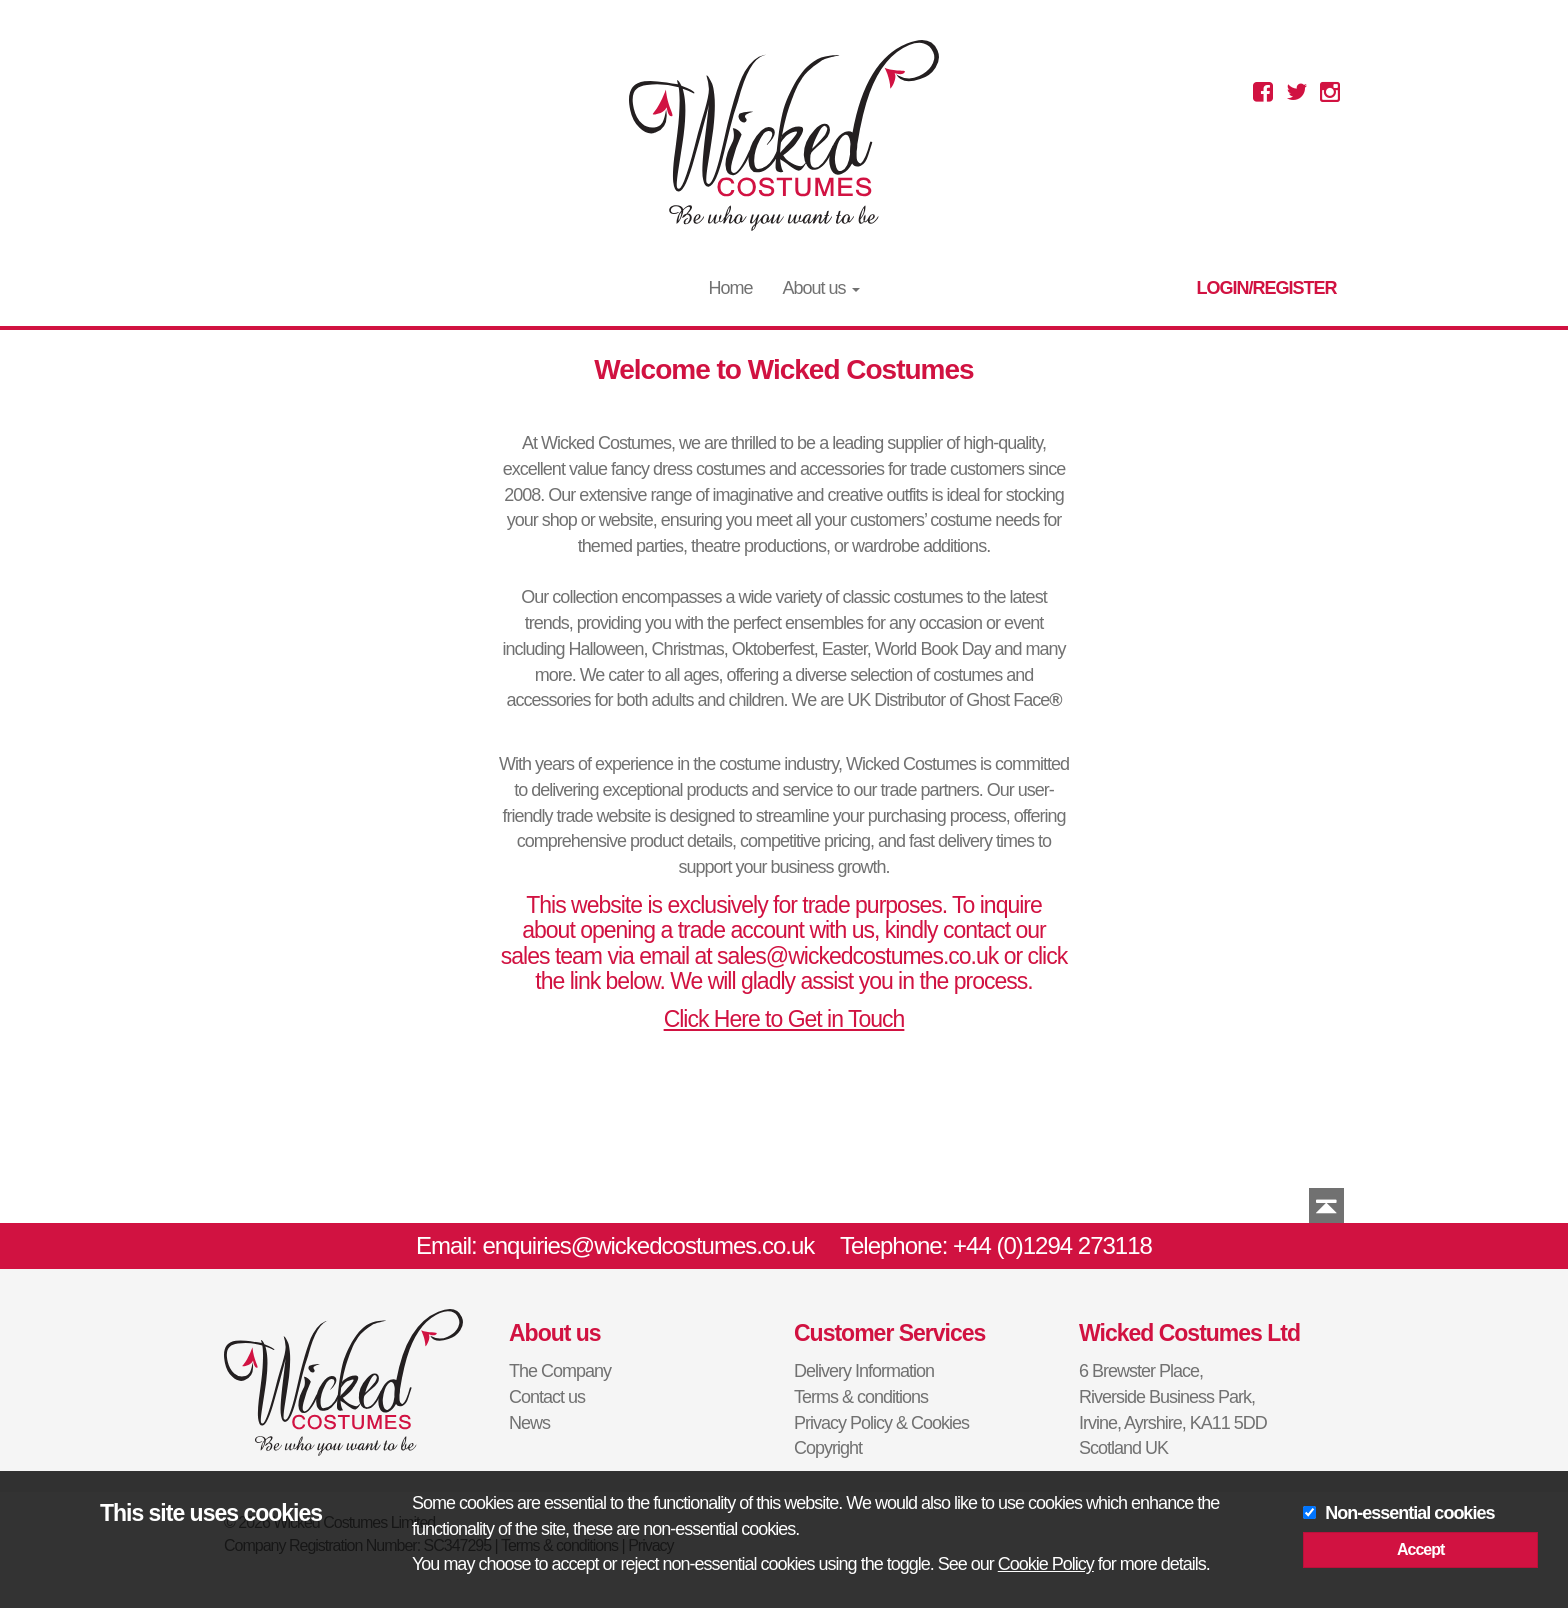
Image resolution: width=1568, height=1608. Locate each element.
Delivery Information (864, 1371)
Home (730, 288)
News (529, 1423)
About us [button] (820, 288)
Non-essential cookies (1409, 1513)
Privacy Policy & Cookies (881, 1423)
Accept (1420, 1549)
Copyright (828, 1448)
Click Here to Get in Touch (784, 1019)
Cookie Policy (1046, 1564)
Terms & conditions (861, 1397)
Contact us (547, 1397)
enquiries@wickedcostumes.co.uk (648, 1245)
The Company (560, 1371)
